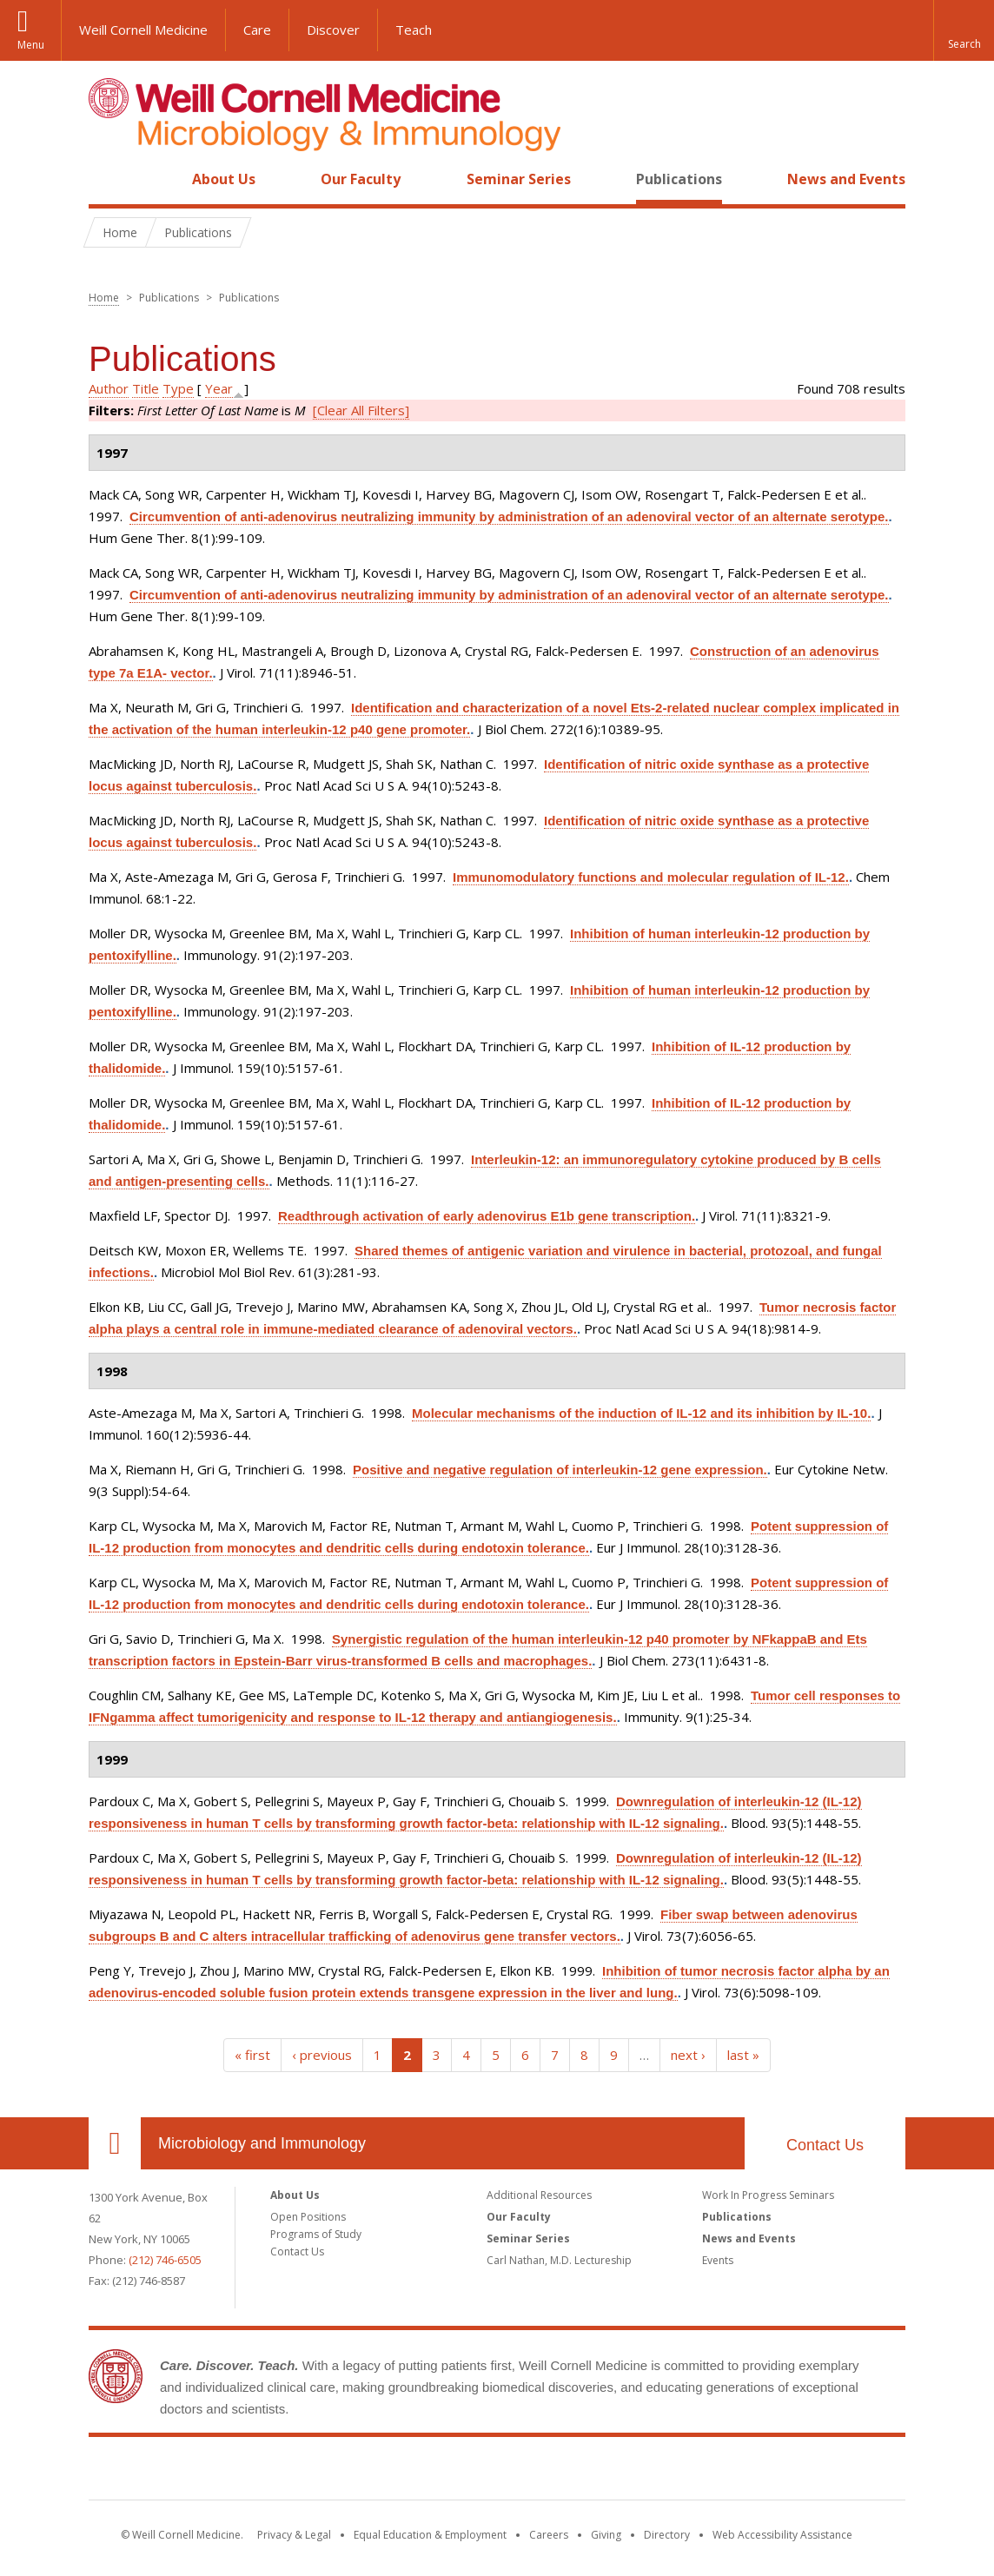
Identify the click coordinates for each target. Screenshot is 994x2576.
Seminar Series (519, 179)
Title (145, 388)
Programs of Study (315, 2234)
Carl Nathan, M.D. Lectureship (559, 2260)
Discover (333, 29)
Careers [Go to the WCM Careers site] (548, 2534)
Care (257, 29)
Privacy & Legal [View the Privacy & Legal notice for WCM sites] (294, 2534)
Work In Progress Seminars (768, 2195)
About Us (223, 179)
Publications (679, 179)
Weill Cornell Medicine (143, 29)
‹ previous (322, 2054)
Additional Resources (539, 2195)
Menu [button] (30, 44)
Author (109, 388)
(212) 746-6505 (165, 2260)
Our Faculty (361, 179)
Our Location (115, 2143)
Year (219, 388)
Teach (413, 29)
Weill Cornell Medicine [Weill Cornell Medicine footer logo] (497, 2471)
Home (107, 179)
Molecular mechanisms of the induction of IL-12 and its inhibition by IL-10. (641, 1413)
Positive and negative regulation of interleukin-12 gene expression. (560, 1469)
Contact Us (825, 2145)
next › (688, 2054)
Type (178, 388)
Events (717, 2260)
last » (743, 2054)
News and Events (846, 179)
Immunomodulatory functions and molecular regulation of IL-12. (651, 877)
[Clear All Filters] (361, 410)
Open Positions (308, 2216)
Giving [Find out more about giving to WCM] (606, 2534)
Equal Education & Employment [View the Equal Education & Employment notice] (430, 2534)
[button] (963, 30)
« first (252, 2054)
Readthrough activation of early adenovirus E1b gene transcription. (486, 1216)
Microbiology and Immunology (262, 2143)
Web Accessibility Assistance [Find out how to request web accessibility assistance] (782, 2534)
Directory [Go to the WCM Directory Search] (667, 2534)
